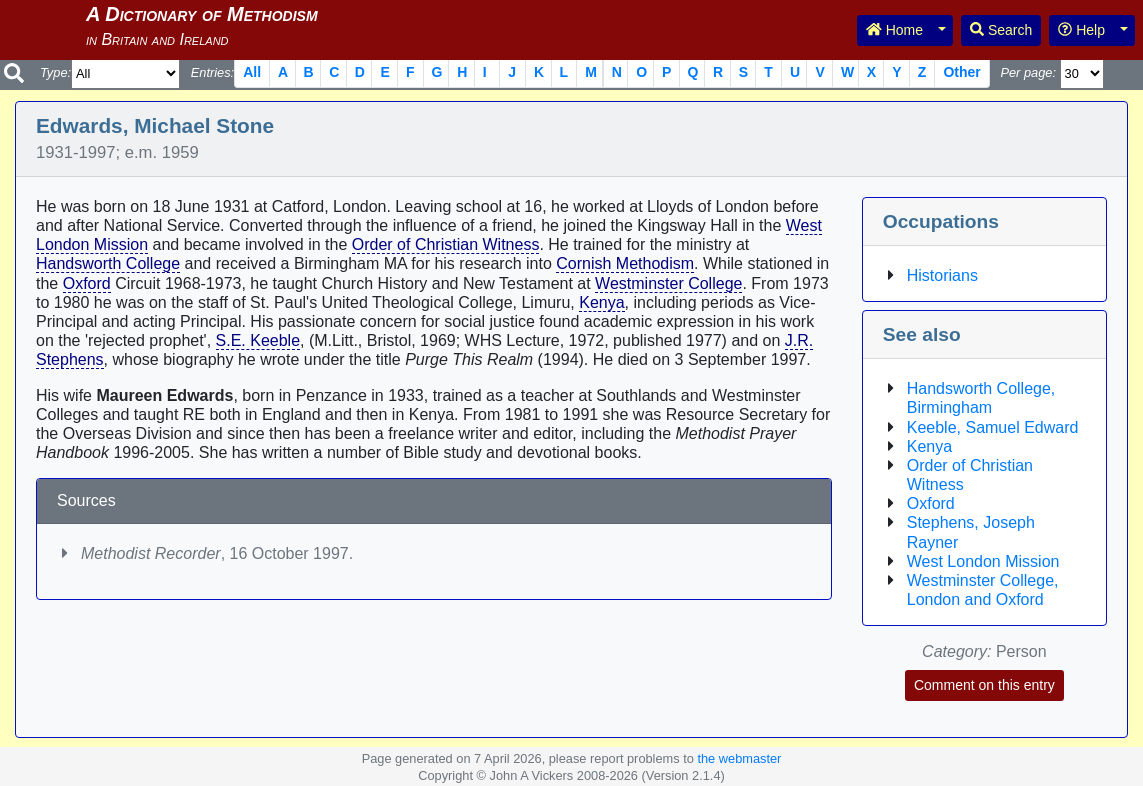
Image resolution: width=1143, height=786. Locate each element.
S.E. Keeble (258, 340)
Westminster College (668, 283)
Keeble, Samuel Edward (993, 427)
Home (894, 30)
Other (961, 72)
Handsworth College (108, 263)
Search (1001, 30)
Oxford (87, 283)
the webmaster (739, 758)
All (252, 72)
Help (1081, 30)
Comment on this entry (984, 685)
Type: (55, 72)
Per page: (1028, 72)
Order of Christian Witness (446, 244)
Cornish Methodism (625, 263)
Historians (942, 275)
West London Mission (983, 561)
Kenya (601, 302)
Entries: (212, 72)
